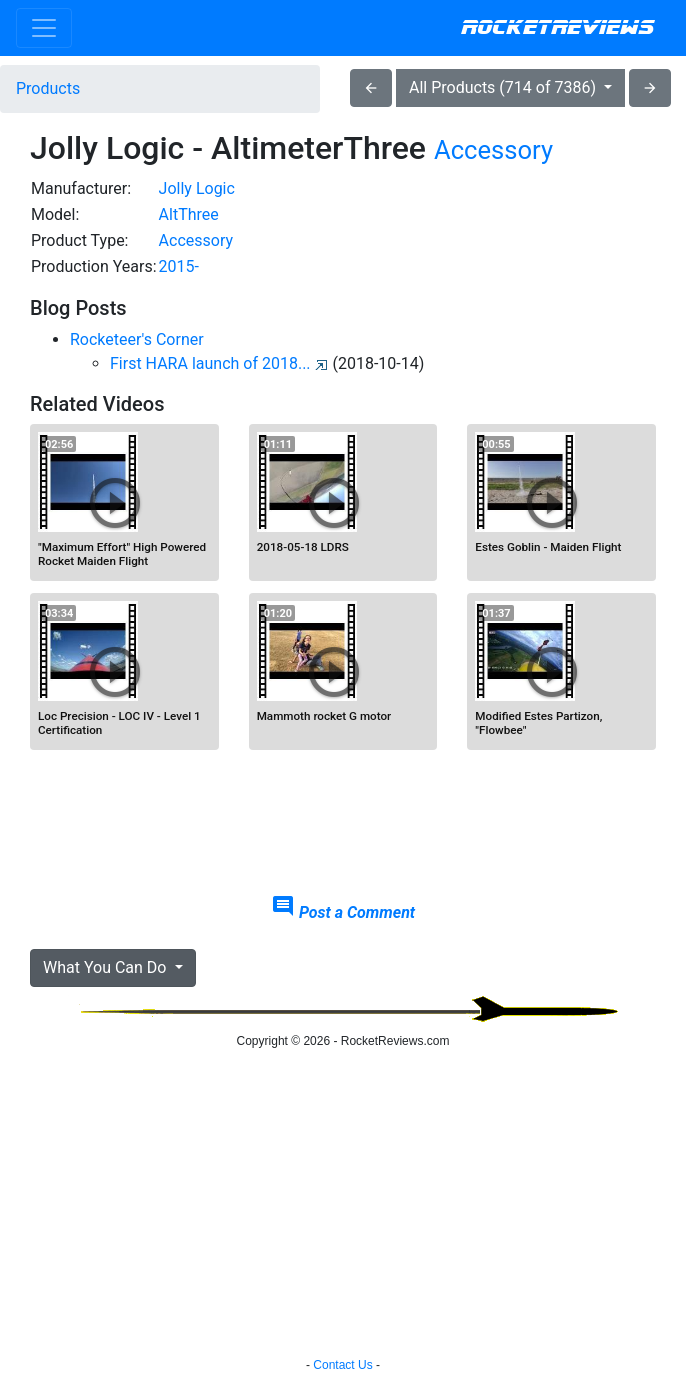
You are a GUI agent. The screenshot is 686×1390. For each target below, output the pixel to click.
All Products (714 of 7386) (504, 87)
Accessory (493, 150)
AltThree (189, 214)
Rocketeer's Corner (137, 339)
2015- (179, 266)
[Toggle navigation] (44, 28)
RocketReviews (557, 28)
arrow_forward (650, 88)
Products (48, 88)
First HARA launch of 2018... (219, 363)
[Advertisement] (343, 828)
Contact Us (342, 1365)
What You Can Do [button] (106, 967)
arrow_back (371, 88)
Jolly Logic (197, 188)
